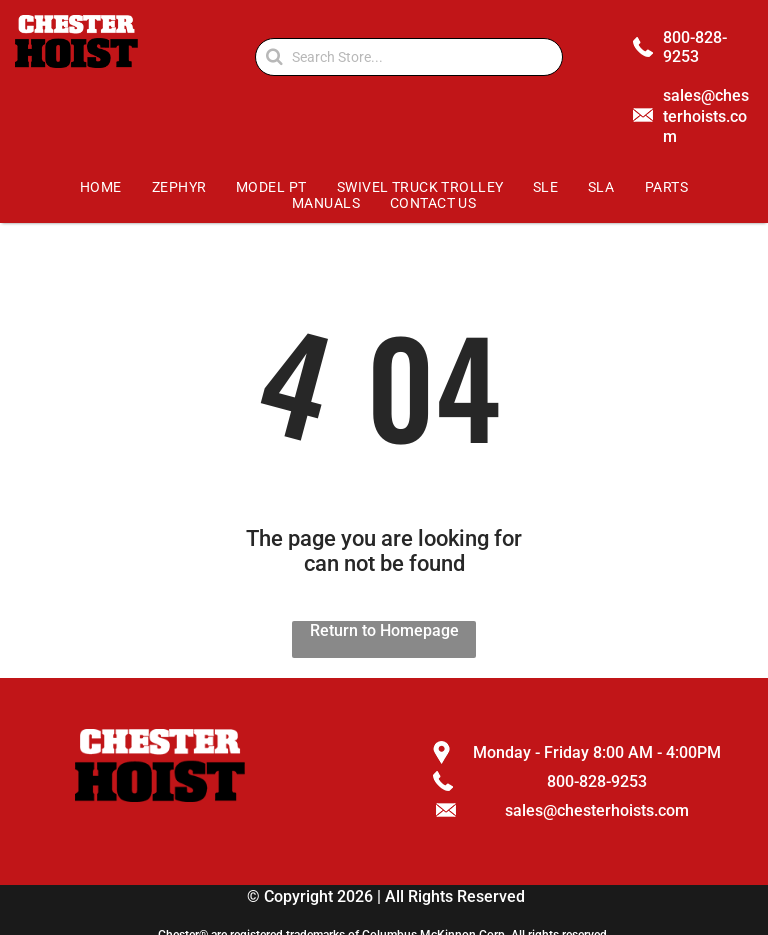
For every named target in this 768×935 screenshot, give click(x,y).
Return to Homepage (384, 630)
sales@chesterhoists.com (706, 116)
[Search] (409, 57)
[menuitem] (101, 187)
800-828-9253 (695, 47)
